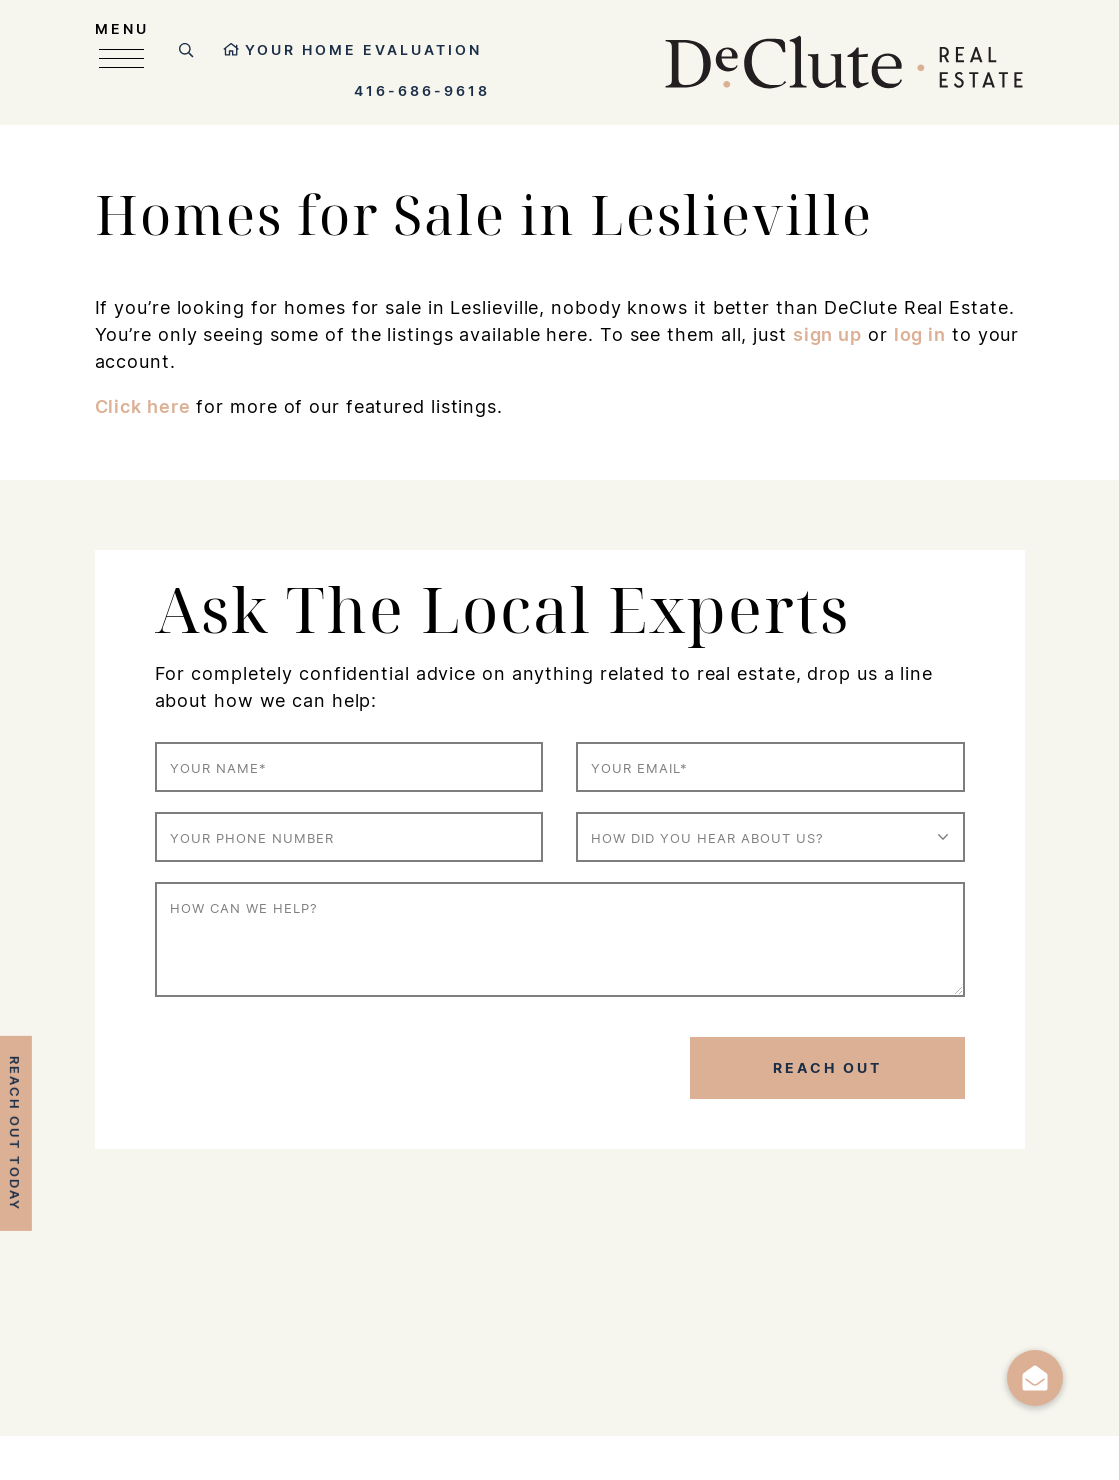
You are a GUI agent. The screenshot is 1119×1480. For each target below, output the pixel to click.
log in (920, 334)
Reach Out (827, 1067)
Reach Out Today (15, 1133)
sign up (827, 334)
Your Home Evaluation (352, 49)
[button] (1035, 1378)
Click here (143, 406)
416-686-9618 (422, 90)
